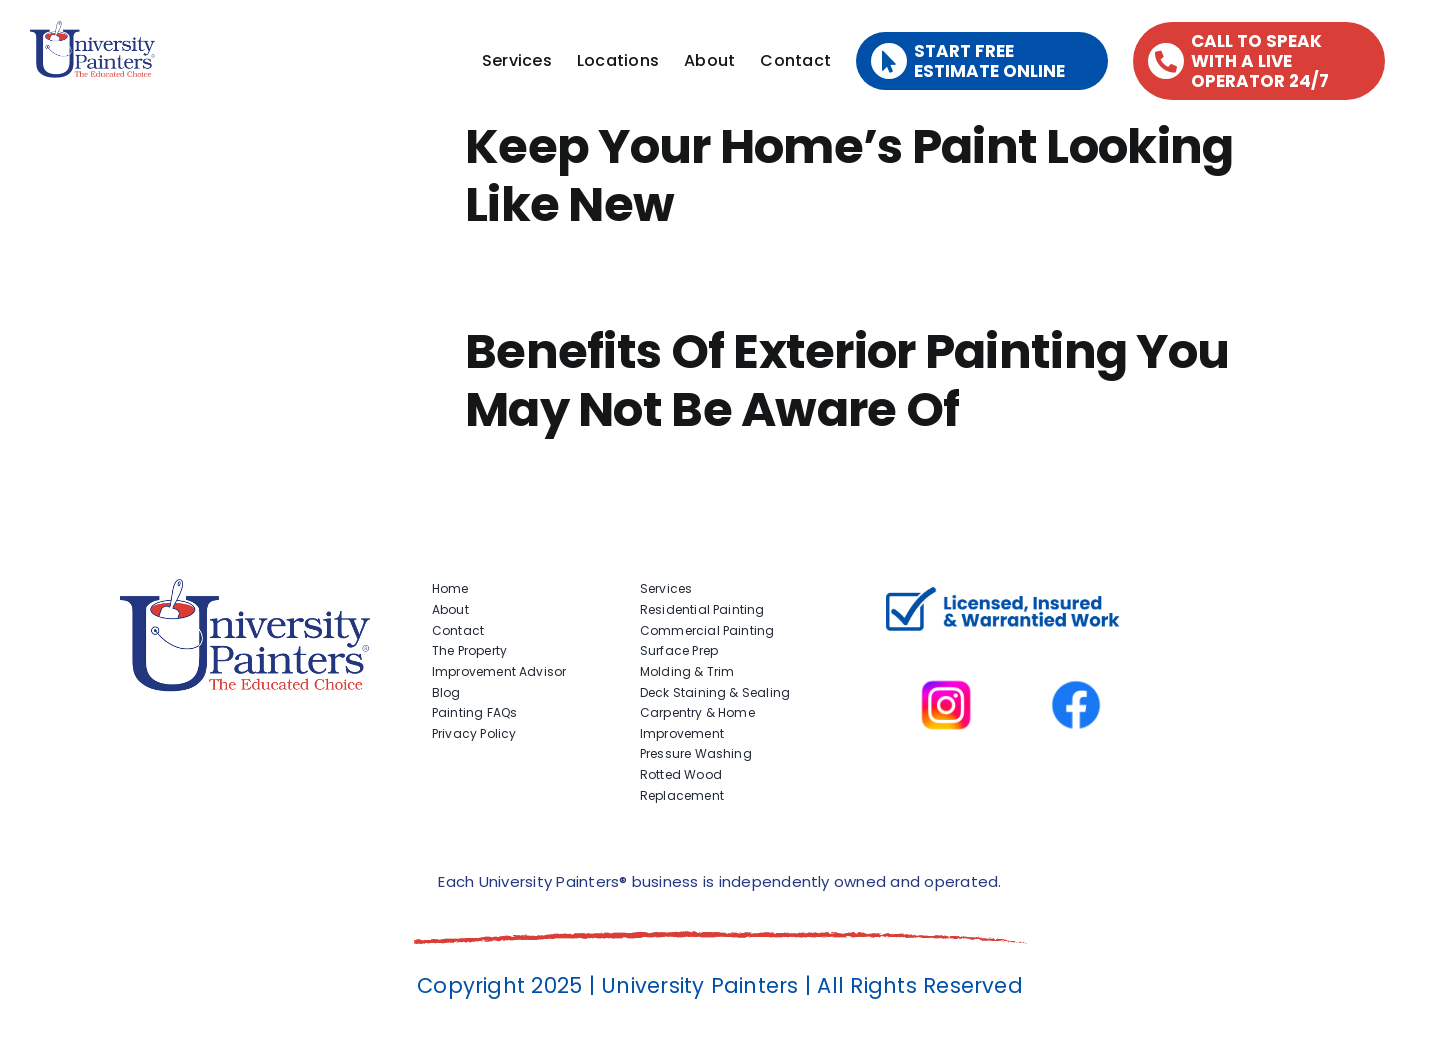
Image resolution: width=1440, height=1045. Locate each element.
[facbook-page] (1076, 652)
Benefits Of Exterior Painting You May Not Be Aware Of (847, 380)
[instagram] (946, 652)
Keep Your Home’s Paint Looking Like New (849, 175)
